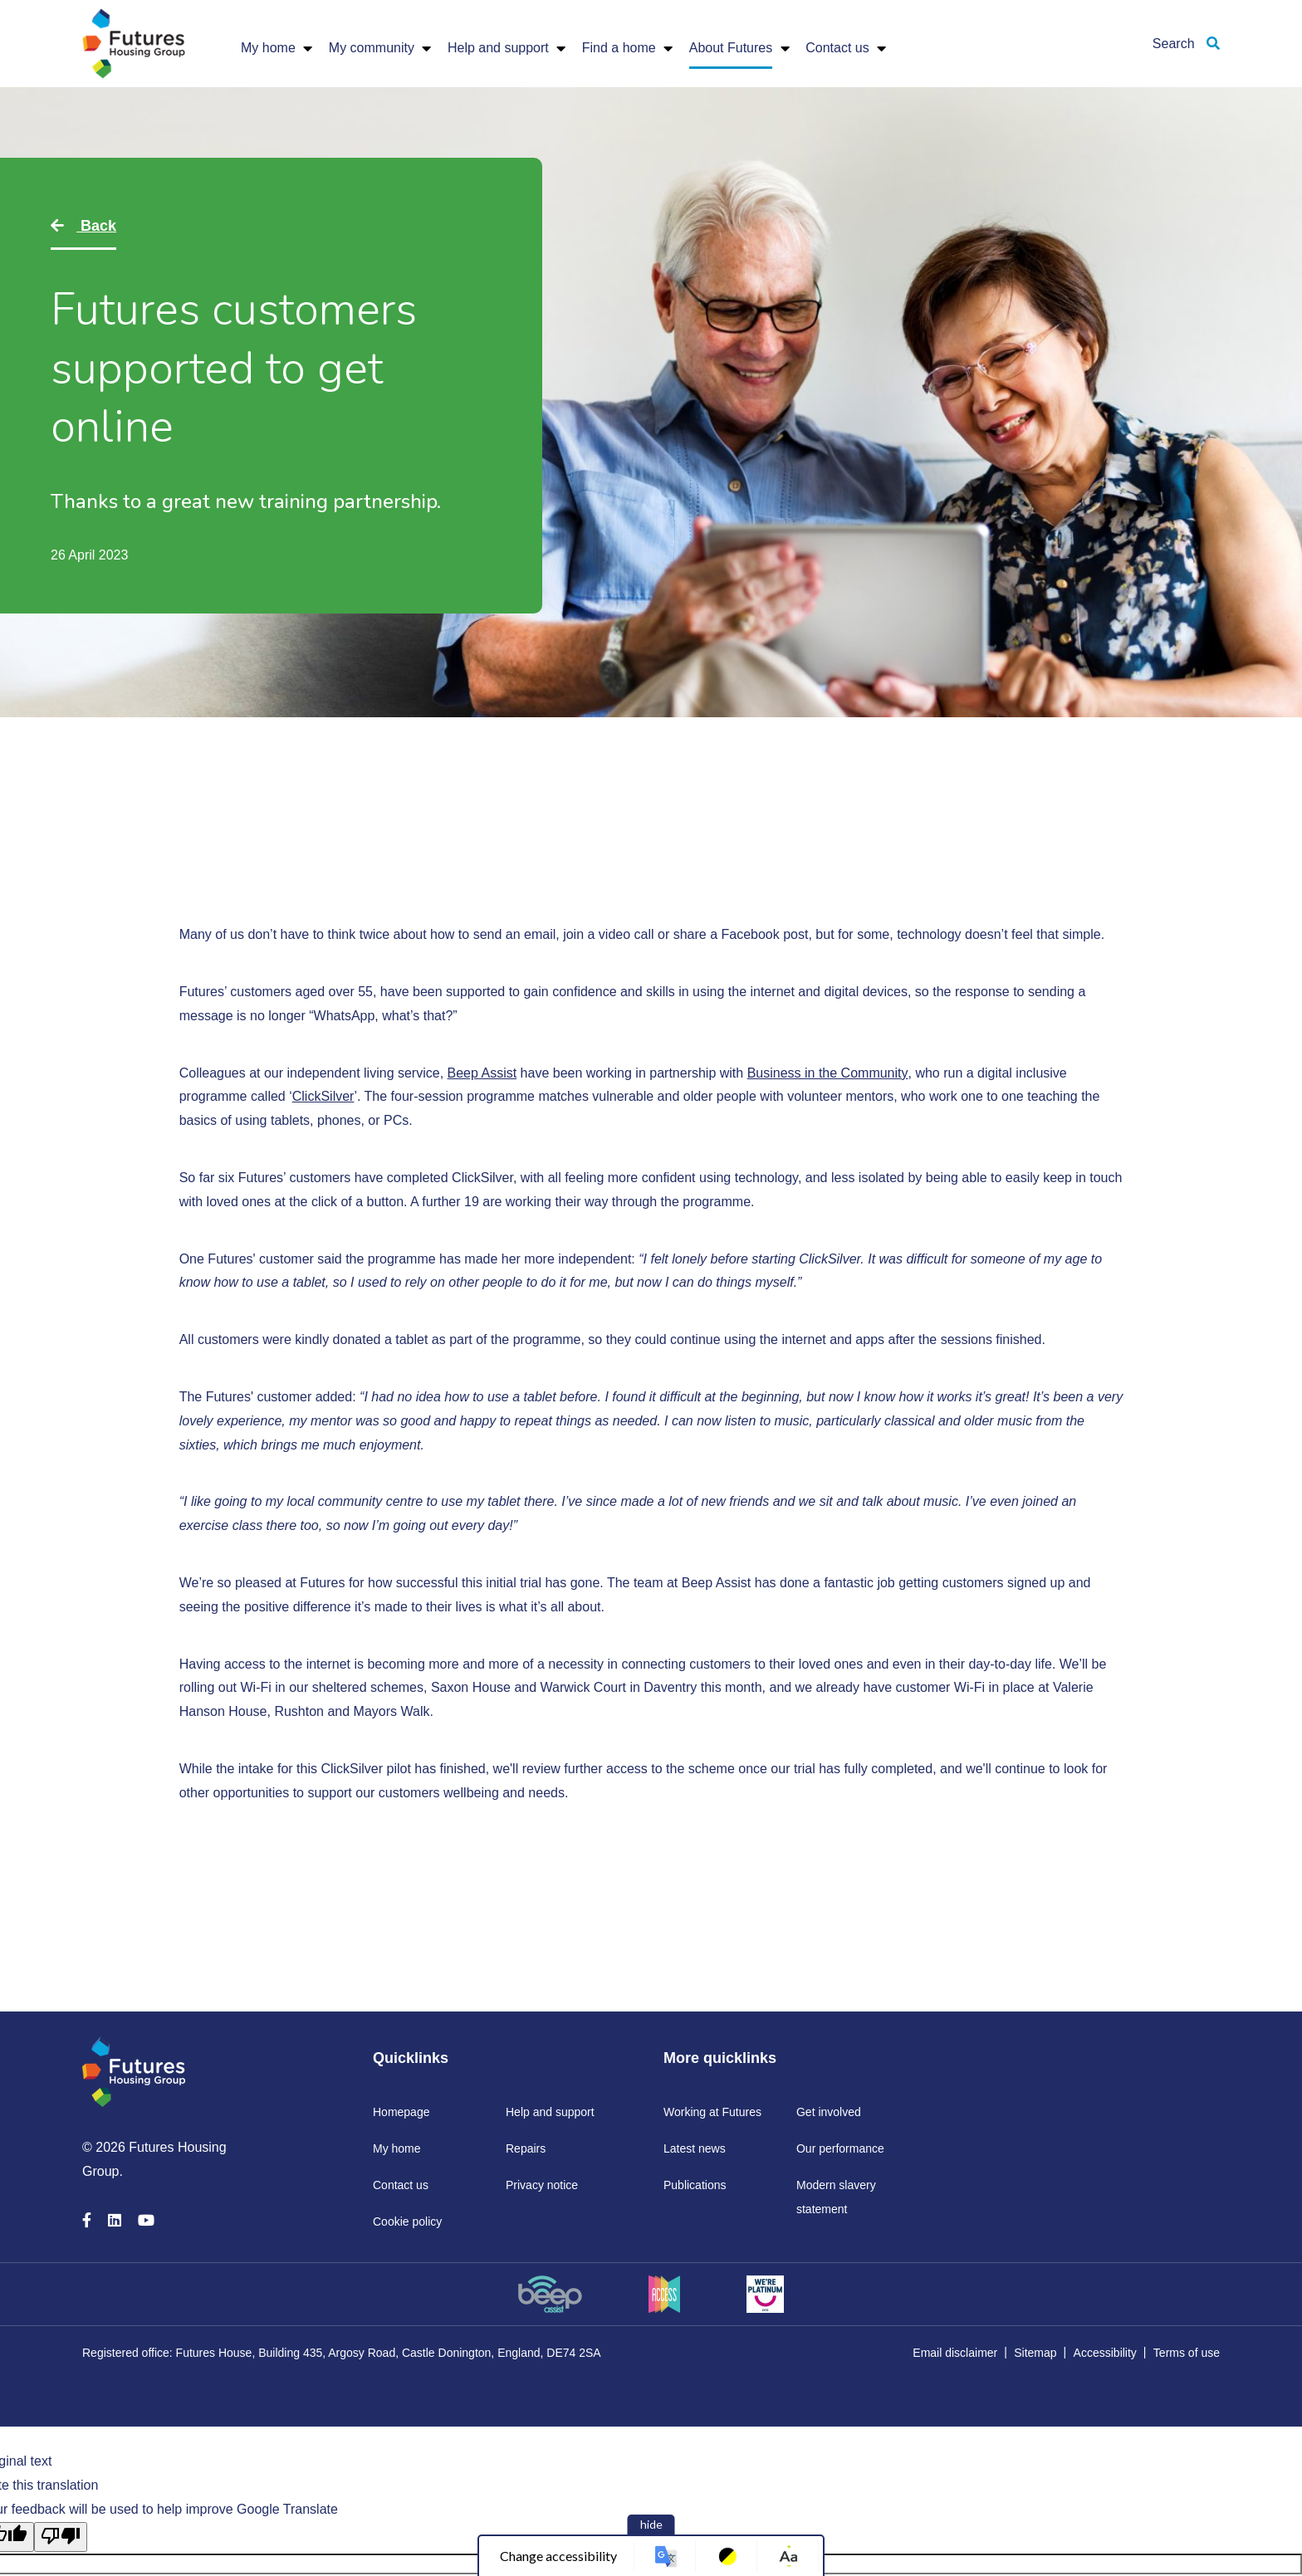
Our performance (840, 2148)
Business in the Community (827, 1073)
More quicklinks (719, 2058)
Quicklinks (410, 2058)
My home (268, 48)
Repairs (526, 2148)
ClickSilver (323, 1096)
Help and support (498, 48)
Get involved (828, 2112)
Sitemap (1035, 2352)
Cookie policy (407, 2221)
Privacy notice (542, 2185)
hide (651, 2524)
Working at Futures (712, 2112)
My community (371, 48)
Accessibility (1105, 2352)
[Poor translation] (60, 2537)
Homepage (401, 2112)
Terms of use (1186, 2352)
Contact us (837, 48)
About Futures (731, 48)
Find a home (619, 48)
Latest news (694, 2148)
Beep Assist (482, 1073)
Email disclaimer (955, 2352)
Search (1186, 44)
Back (96, 226)
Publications (695, 2185)
